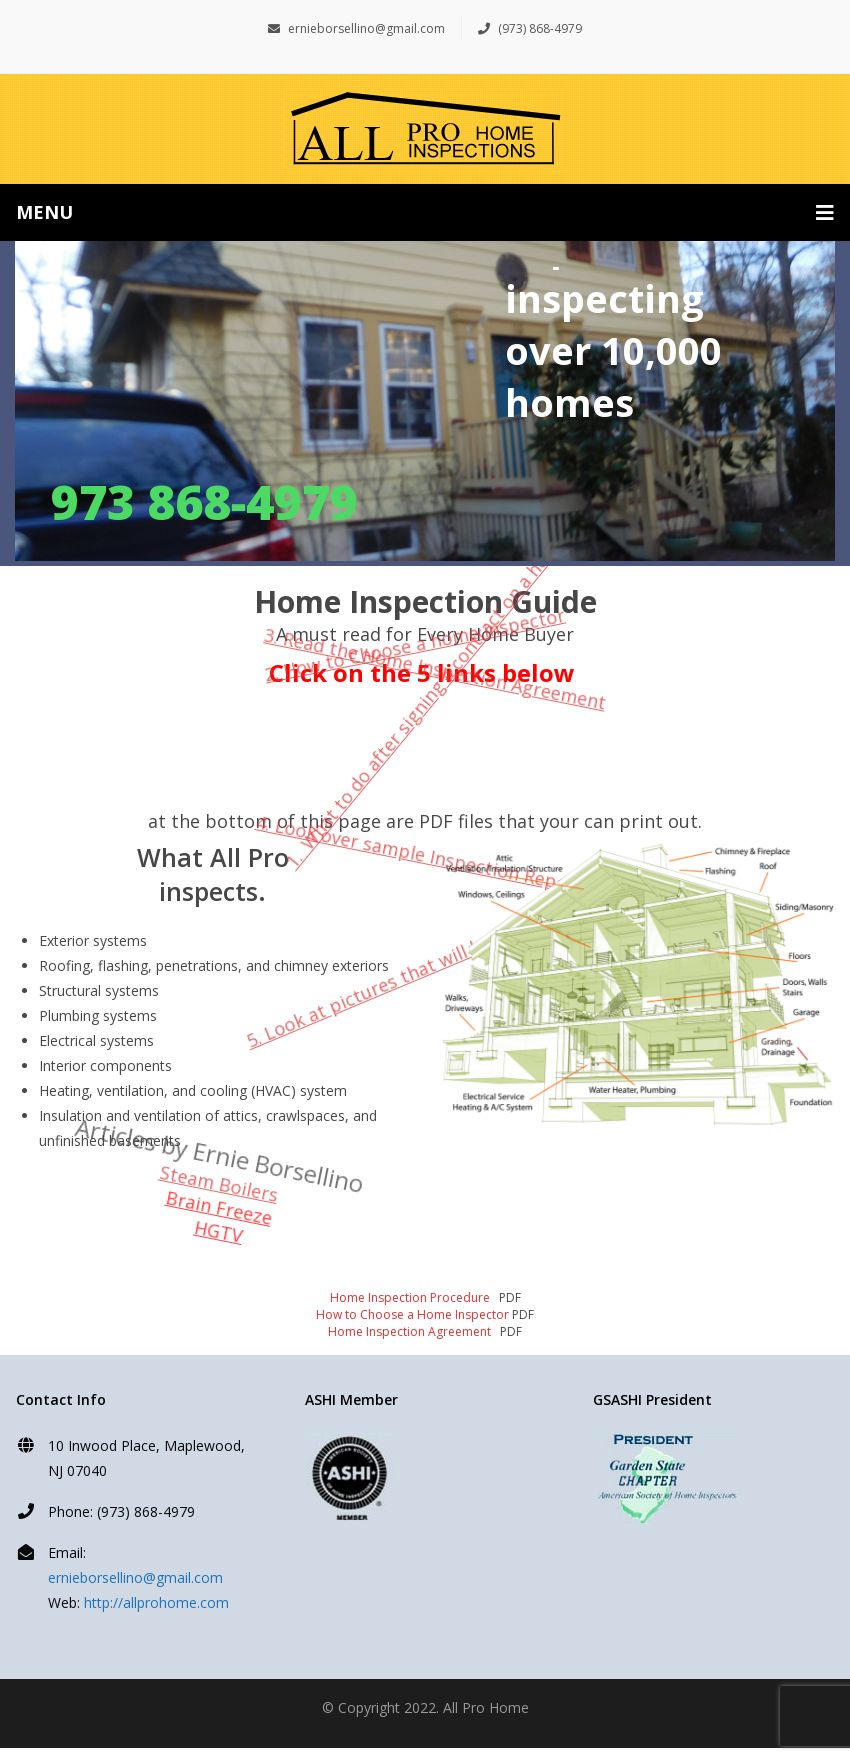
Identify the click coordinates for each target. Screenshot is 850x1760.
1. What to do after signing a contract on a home (425, 700)
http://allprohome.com (156, 1602)
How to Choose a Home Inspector (412, 1314)
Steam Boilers (236, 1139)
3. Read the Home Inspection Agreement (469, 577)
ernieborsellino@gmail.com (356, 28)
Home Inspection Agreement (411, 1331)
